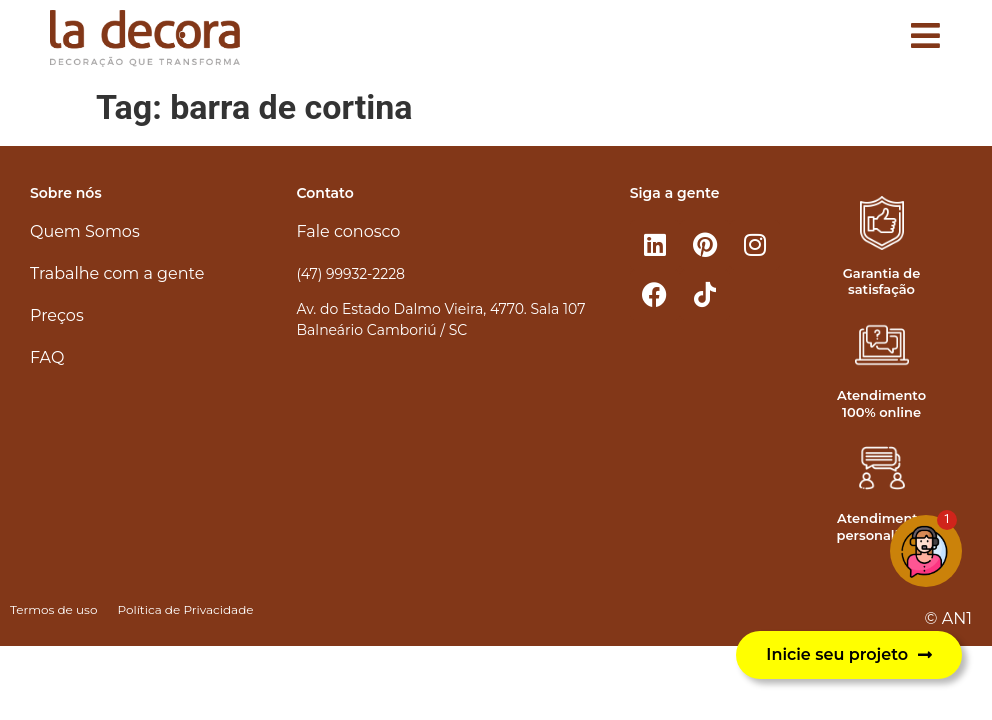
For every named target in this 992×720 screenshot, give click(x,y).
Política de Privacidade (185, 609)
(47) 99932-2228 (351, 274)
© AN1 (948, 618)
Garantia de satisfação (881, 281)
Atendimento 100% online (881, 403)
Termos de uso (53, 609)
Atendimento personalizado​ (884, 526)
